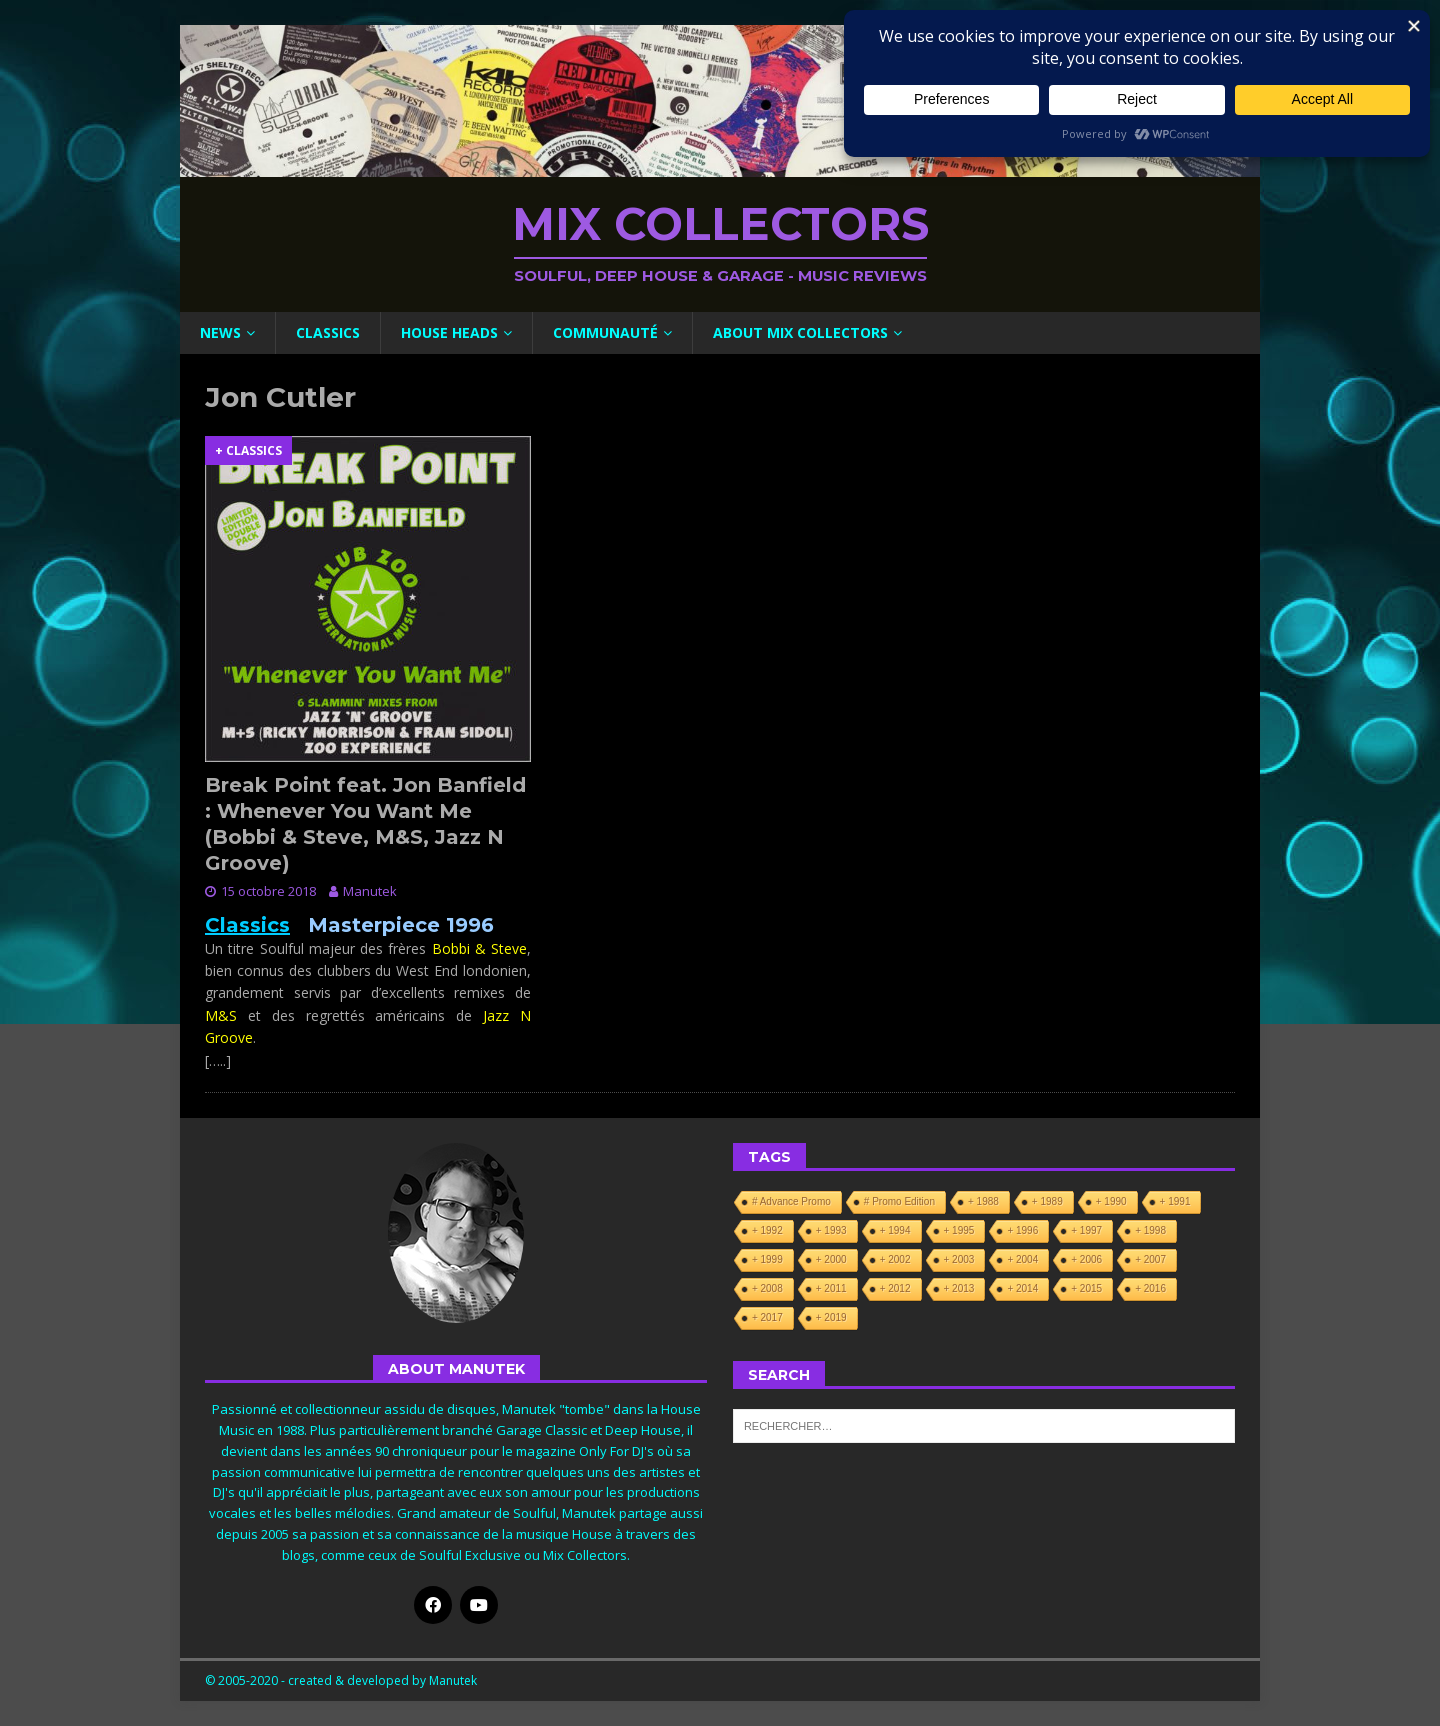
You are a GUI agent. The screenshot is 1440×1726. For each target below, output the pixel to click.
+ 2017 (767, 1317)
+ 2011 (831, 1288)
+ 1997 (1086, 1230)
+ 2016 (1150, 1288)
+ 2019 (831, 1317)
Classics (328, 332)
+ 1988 (983, 1201)
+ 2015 (1086, 1288)
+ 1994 (895, 1230)
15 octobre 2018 (268, 891)
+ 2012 (895, 1288)
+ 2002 (895, 1259)
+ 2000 (831, 1259)
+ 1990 (1111, 1201)
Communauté (605, 332)
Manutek (370, 891)
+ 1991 (1175, 1201)
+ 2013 (959, 1288)
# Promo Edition (899, 1201)
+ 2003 (959, 1259)
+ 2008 (767, 1288)
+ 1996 (1022, 1230)
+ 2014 (1022, 1288)
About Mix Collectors (800, 332)
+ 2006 (1086, 1259)
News (220, 332)
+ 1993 (831, 1230)
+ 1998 (1150, 1230)
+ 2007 (1150, 1259)
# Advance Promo (791, 1201)
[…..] (218, 1060)
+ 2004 (1022, 1259)
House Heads (449, 332)
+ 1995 (959, 1230)
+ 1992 (767, 1230)
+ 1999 (767, 1259)
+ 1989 (1047, 1201)
